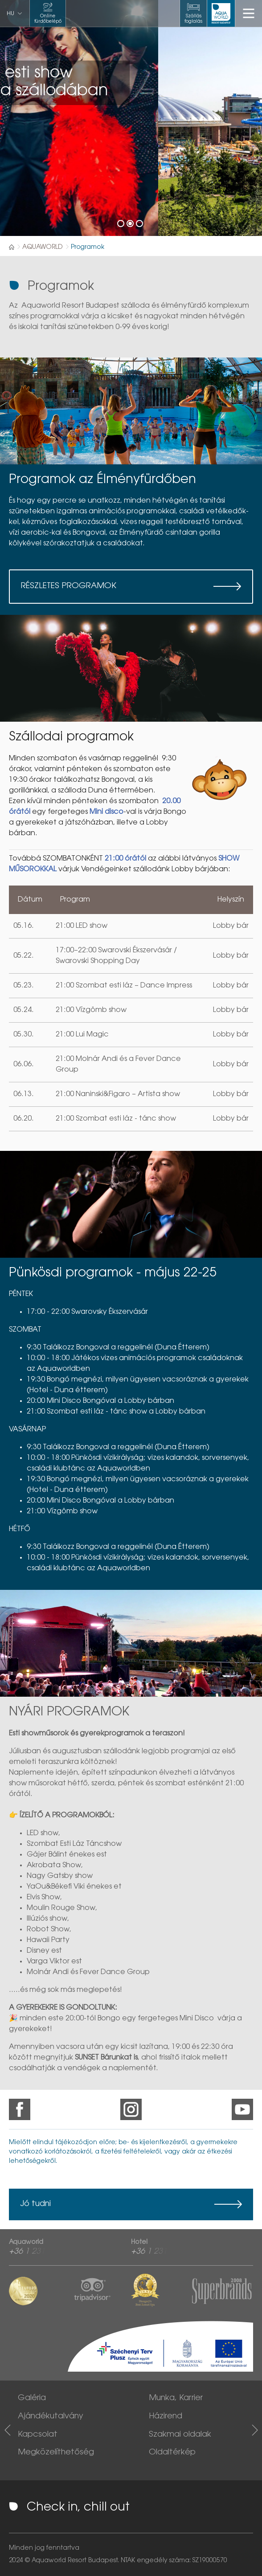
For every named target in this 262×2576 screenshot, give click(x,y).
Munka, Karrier (176, 2398)
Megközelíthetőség (56, 2453)
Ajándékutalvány (50, 2417)
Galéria (32, 2398)
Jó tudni (35, 2204)
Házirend (165, 2417)
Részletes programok (68, 586)
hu (10, 13)
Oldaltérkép (172, 2453)
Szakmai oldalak (180, 2435)
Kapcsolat (37, 2435)
